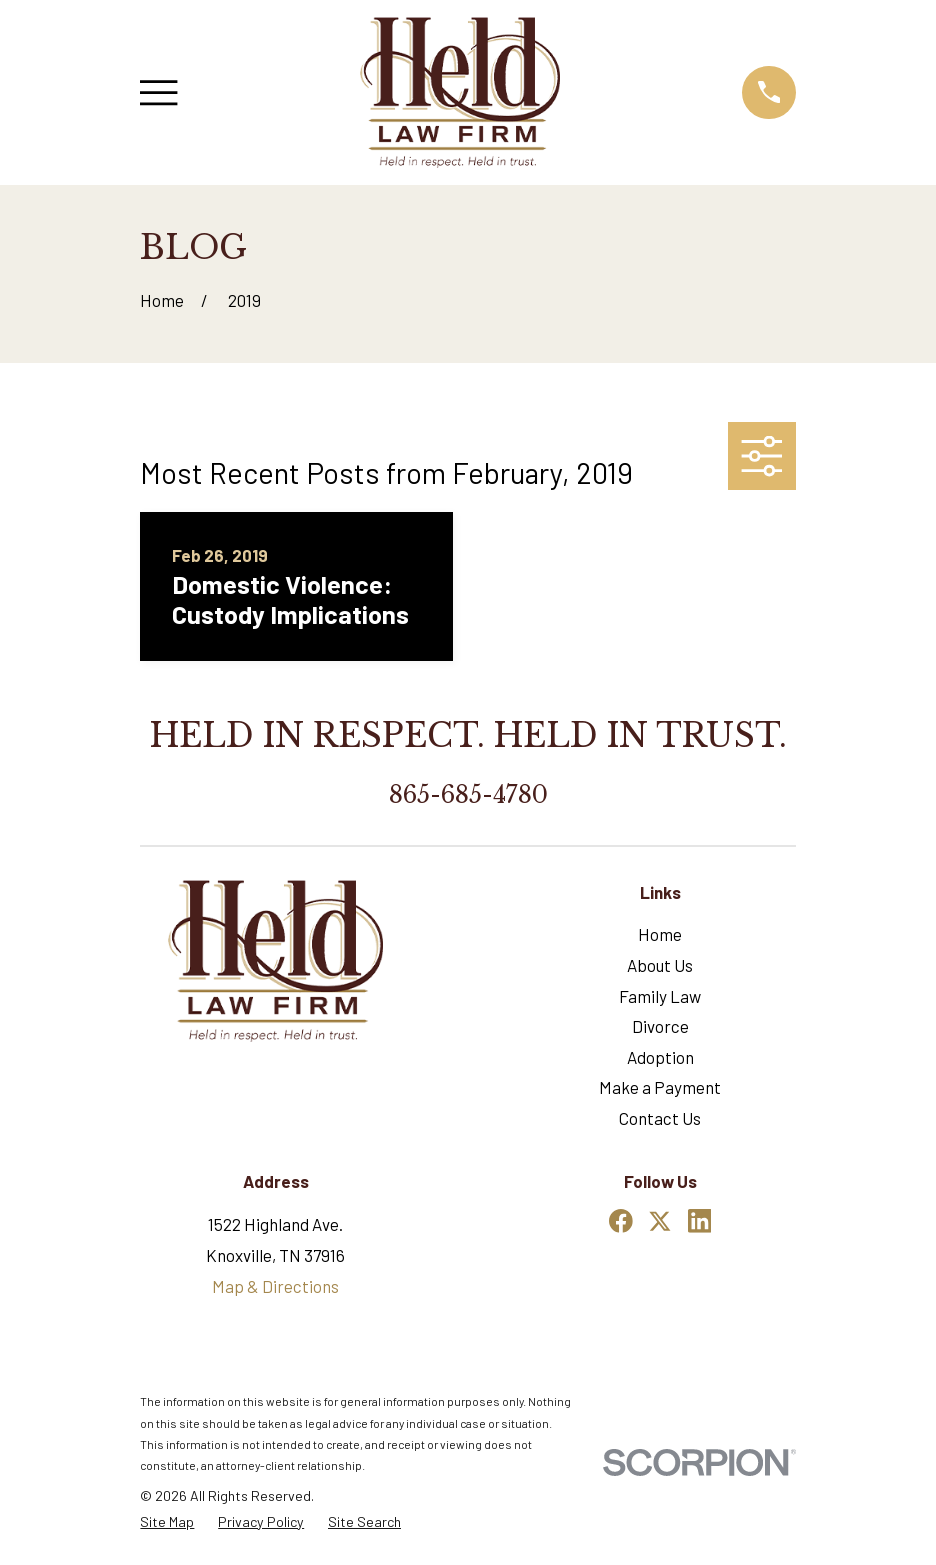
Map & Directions (275, 1286)
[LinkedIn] (700, 1221)
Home (660, 934)
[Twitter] (660, 1221)
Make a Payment (660, 1087)
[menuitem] (167, 1522)
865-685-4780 (468, 794)
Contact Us (660, 1118)
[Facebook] (621, 1221)
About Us (660, 965)
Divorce (660, 1026)
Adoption (660, 1057)
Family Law (660, 996)
